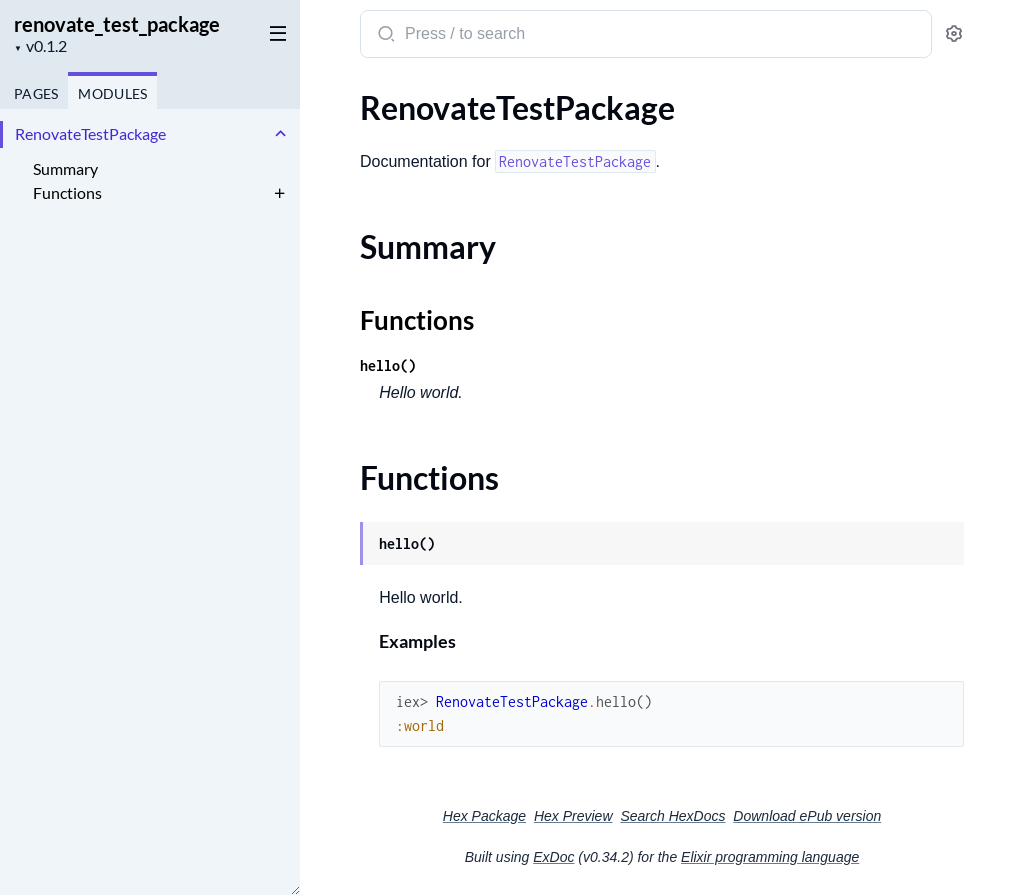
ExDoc (553, 857)
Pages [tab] (36, 93)
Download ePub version (807, 816)
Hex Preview (573, 816)
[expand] (280, 134)
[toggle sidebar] (274, 32)
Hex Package (484, 816)
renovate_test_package (117, 24)
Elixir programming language (770, 857)
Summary (65, 168)
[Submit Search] (384, 36)
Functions (67, 192)
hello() (388, 365)
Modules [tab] (112, 93)
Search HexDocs (672, 816)
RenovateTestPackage (90, 133)
